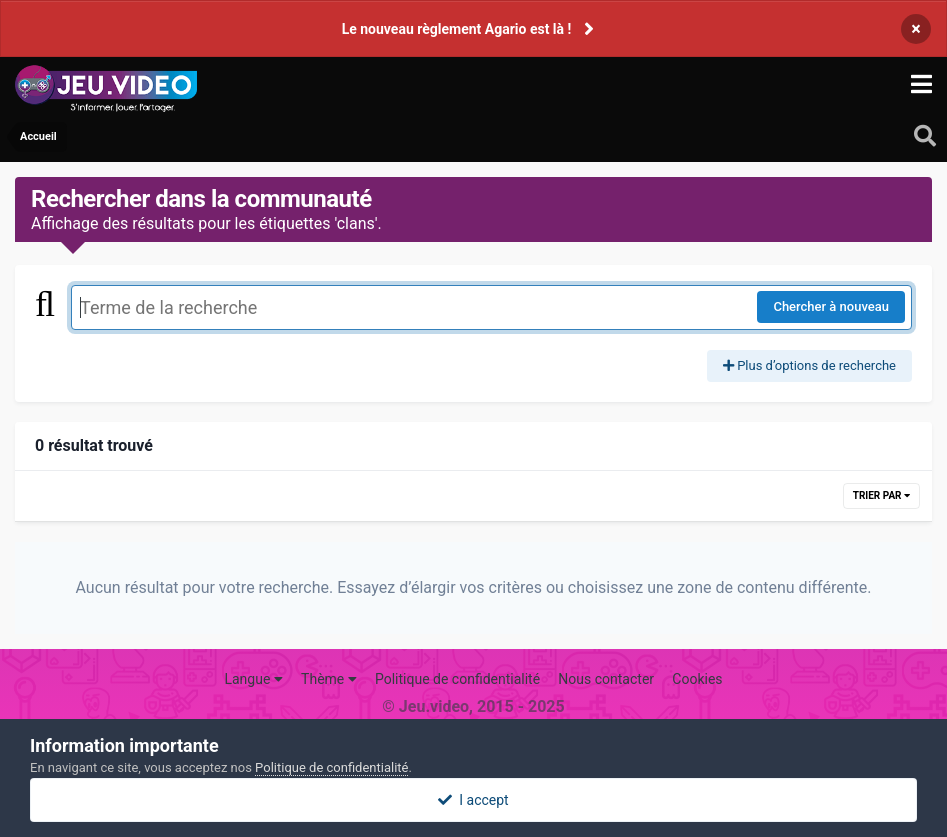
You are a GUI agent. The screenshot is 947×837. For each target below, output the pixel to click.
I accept (473, 800)
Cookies (697, 679)
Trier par (881, 495)
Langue (253, 679)
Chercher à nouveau (831, 306)
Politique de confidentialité (457, 679)
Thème (329, 679)
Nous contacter (606, 679)
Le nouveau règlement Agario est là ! (457, 29)
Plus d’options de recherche (809, 365)
